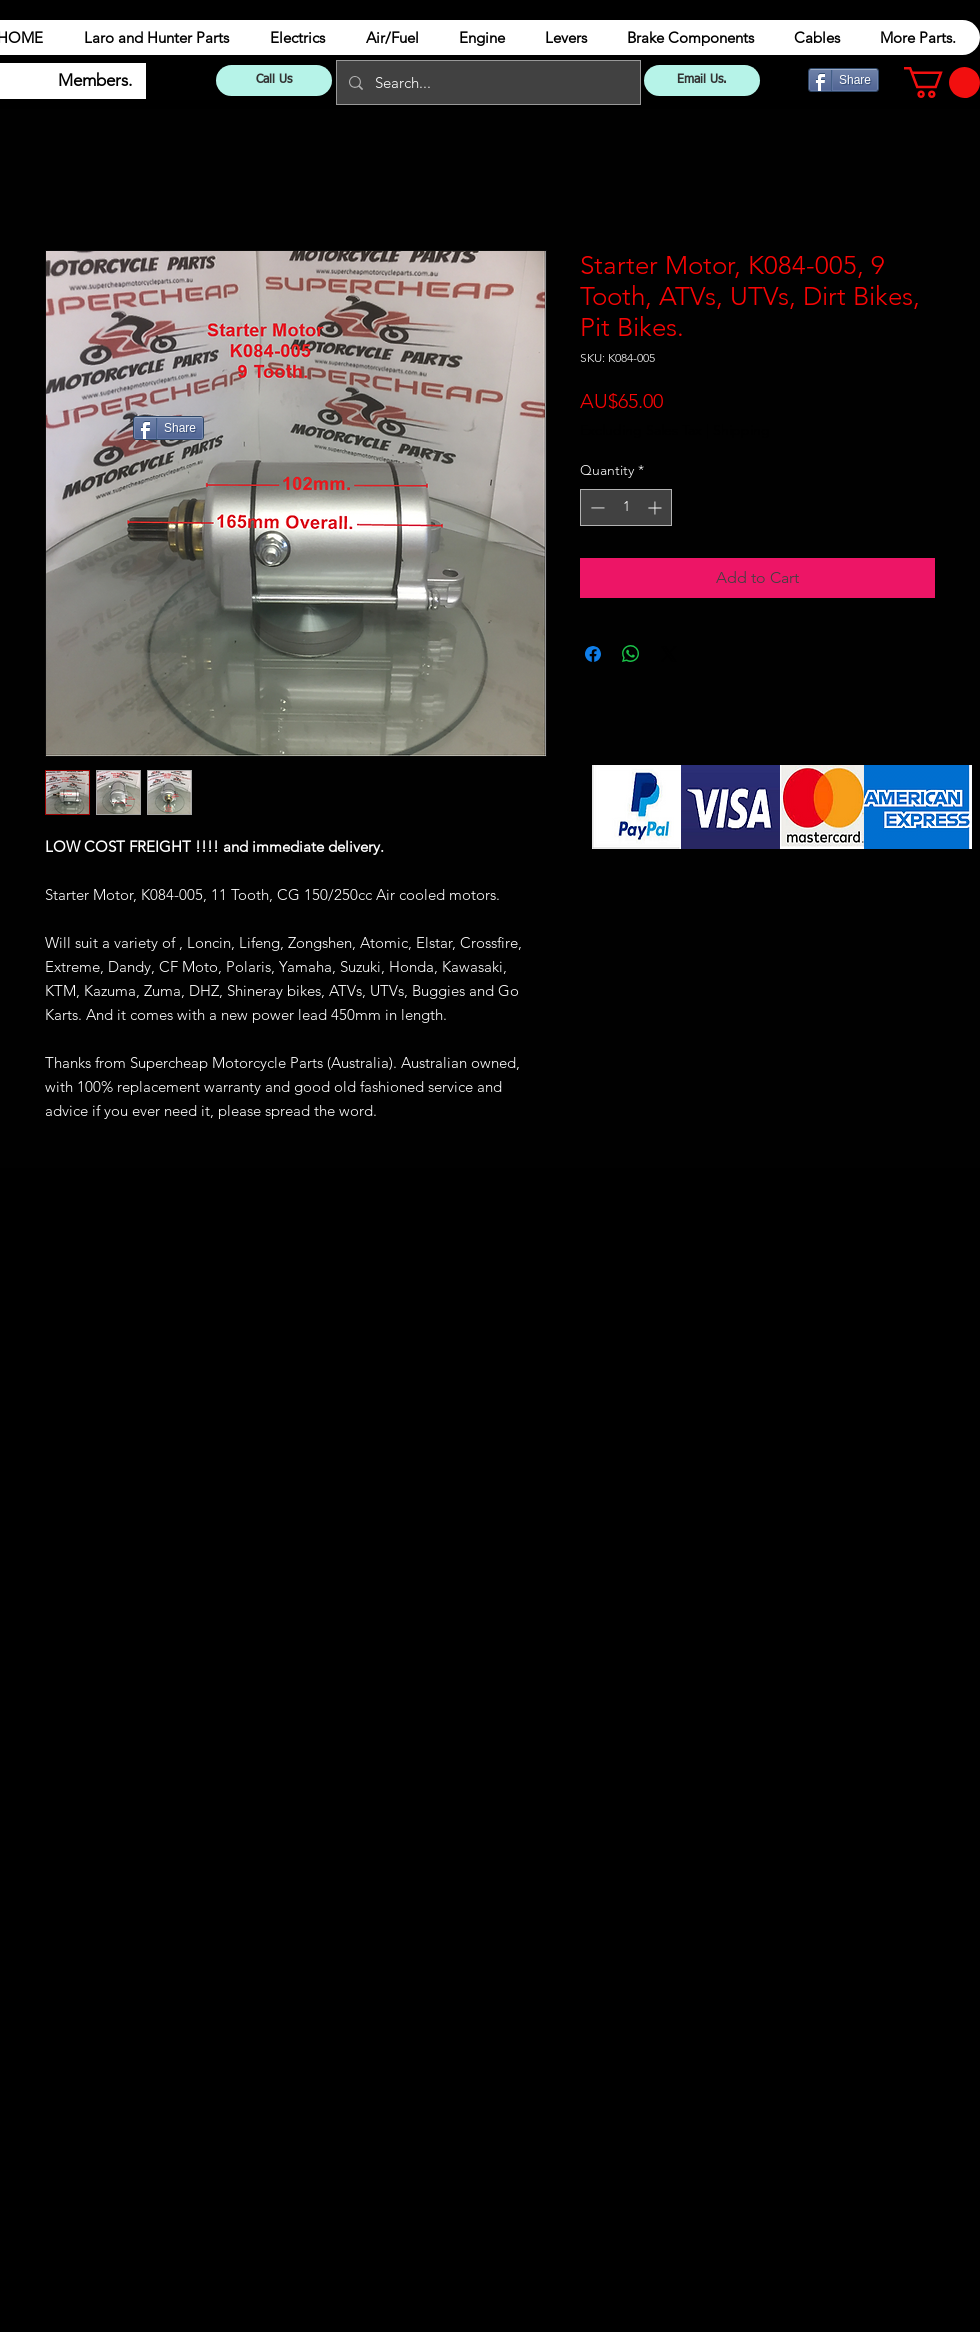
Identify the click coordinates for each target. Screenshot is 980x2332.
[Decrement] (595, 507)
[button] (942, 82)
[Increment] (656, 507)
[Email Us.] (702, 80)
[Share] (843, 80)
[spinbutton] (626, 507)
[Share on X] (669, 654)
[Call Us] (274, 80)
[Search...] (486, 82)
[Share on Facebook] (593, 654)
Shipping (741, 430)
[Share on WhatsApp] (631, 654)
